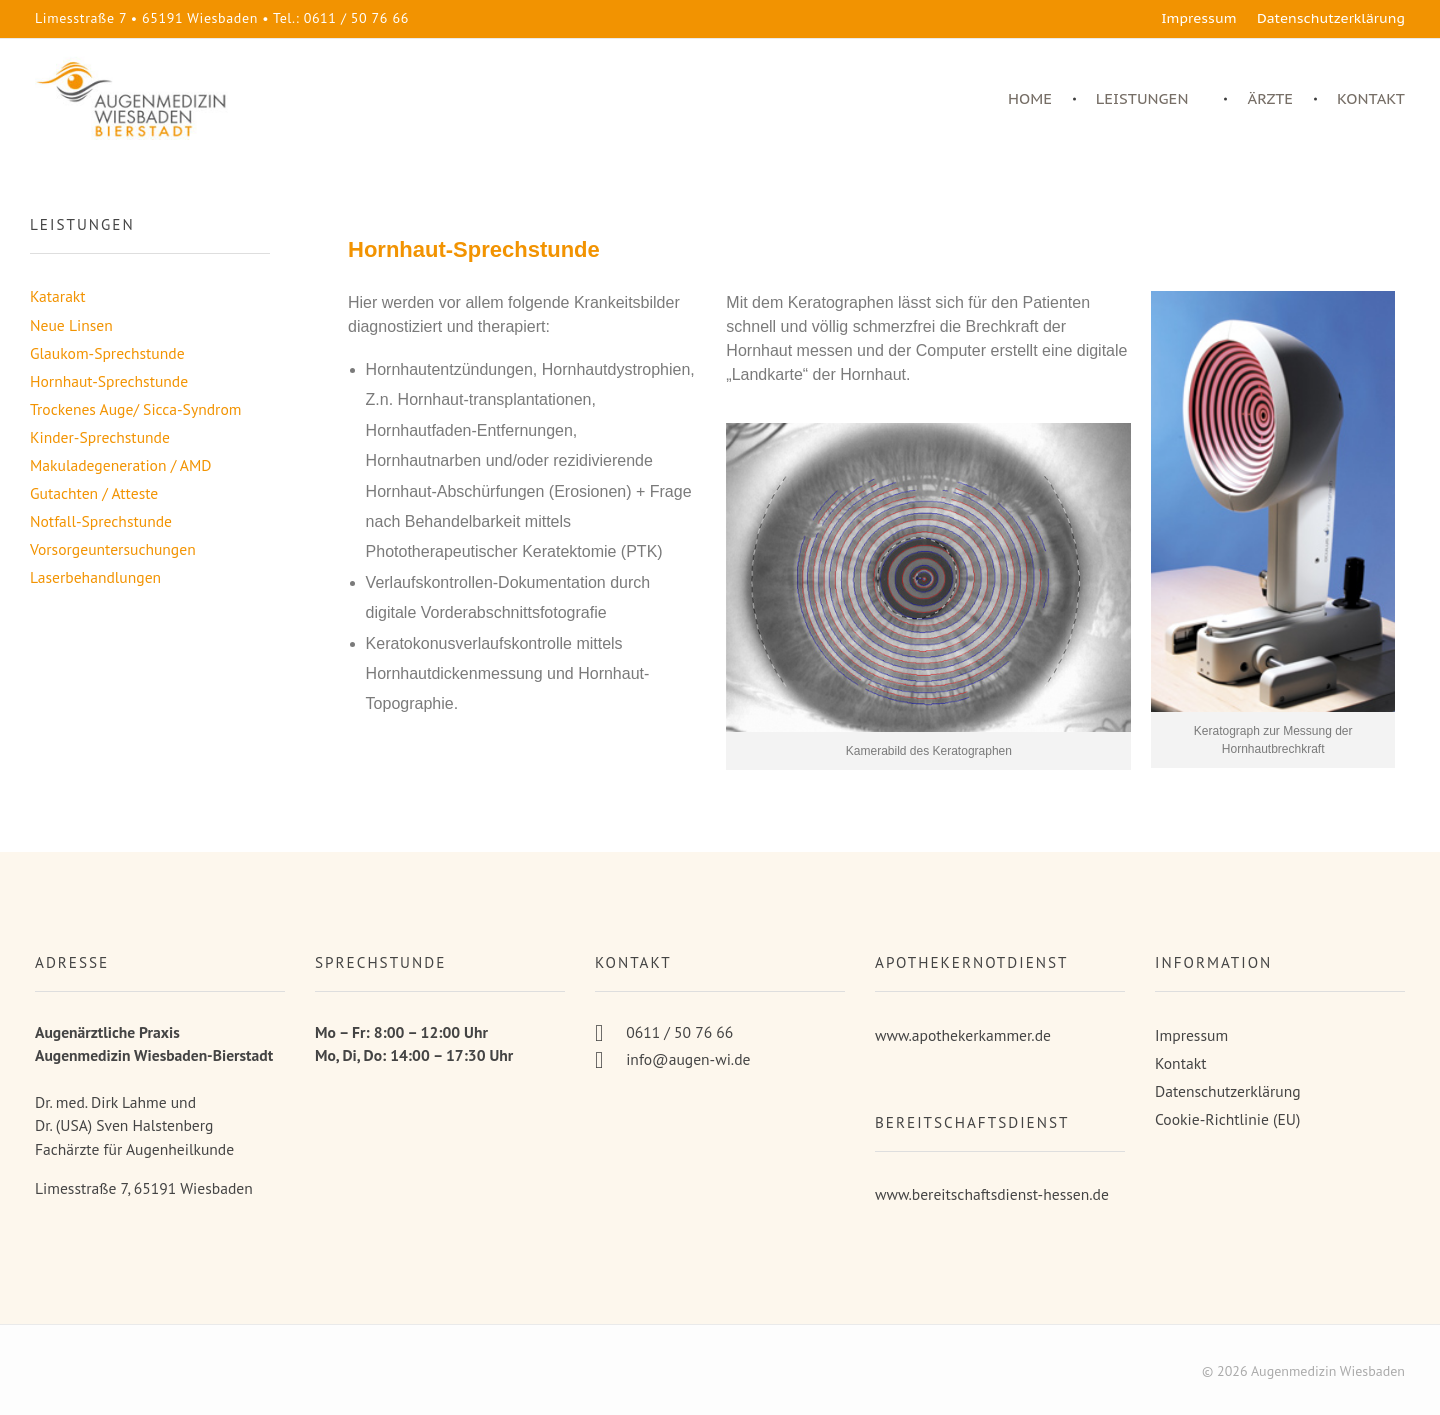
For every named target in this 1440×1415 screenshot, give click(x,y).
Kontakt (1180, 1063)
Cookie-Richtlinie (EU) (1227, 1119)
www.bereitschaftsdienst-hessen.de (992, 1194)
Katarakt (58, 296)
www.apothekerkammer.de (963, 1035)
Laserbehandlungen (95, 577)
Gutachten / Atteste (94, 493)
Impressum (1191, 1035)
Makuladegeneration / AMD (121, 465)
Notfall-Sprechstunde (101, 521)
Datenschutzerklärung (1228, 1091)
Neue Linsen (71, 325)
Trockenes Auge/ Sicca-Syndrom (135, 409)
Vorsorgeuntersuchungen (113, 549)
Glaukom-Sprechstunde (107, 353)
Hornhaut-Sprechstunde (109, 381)
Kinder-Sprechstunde (100, 437)
